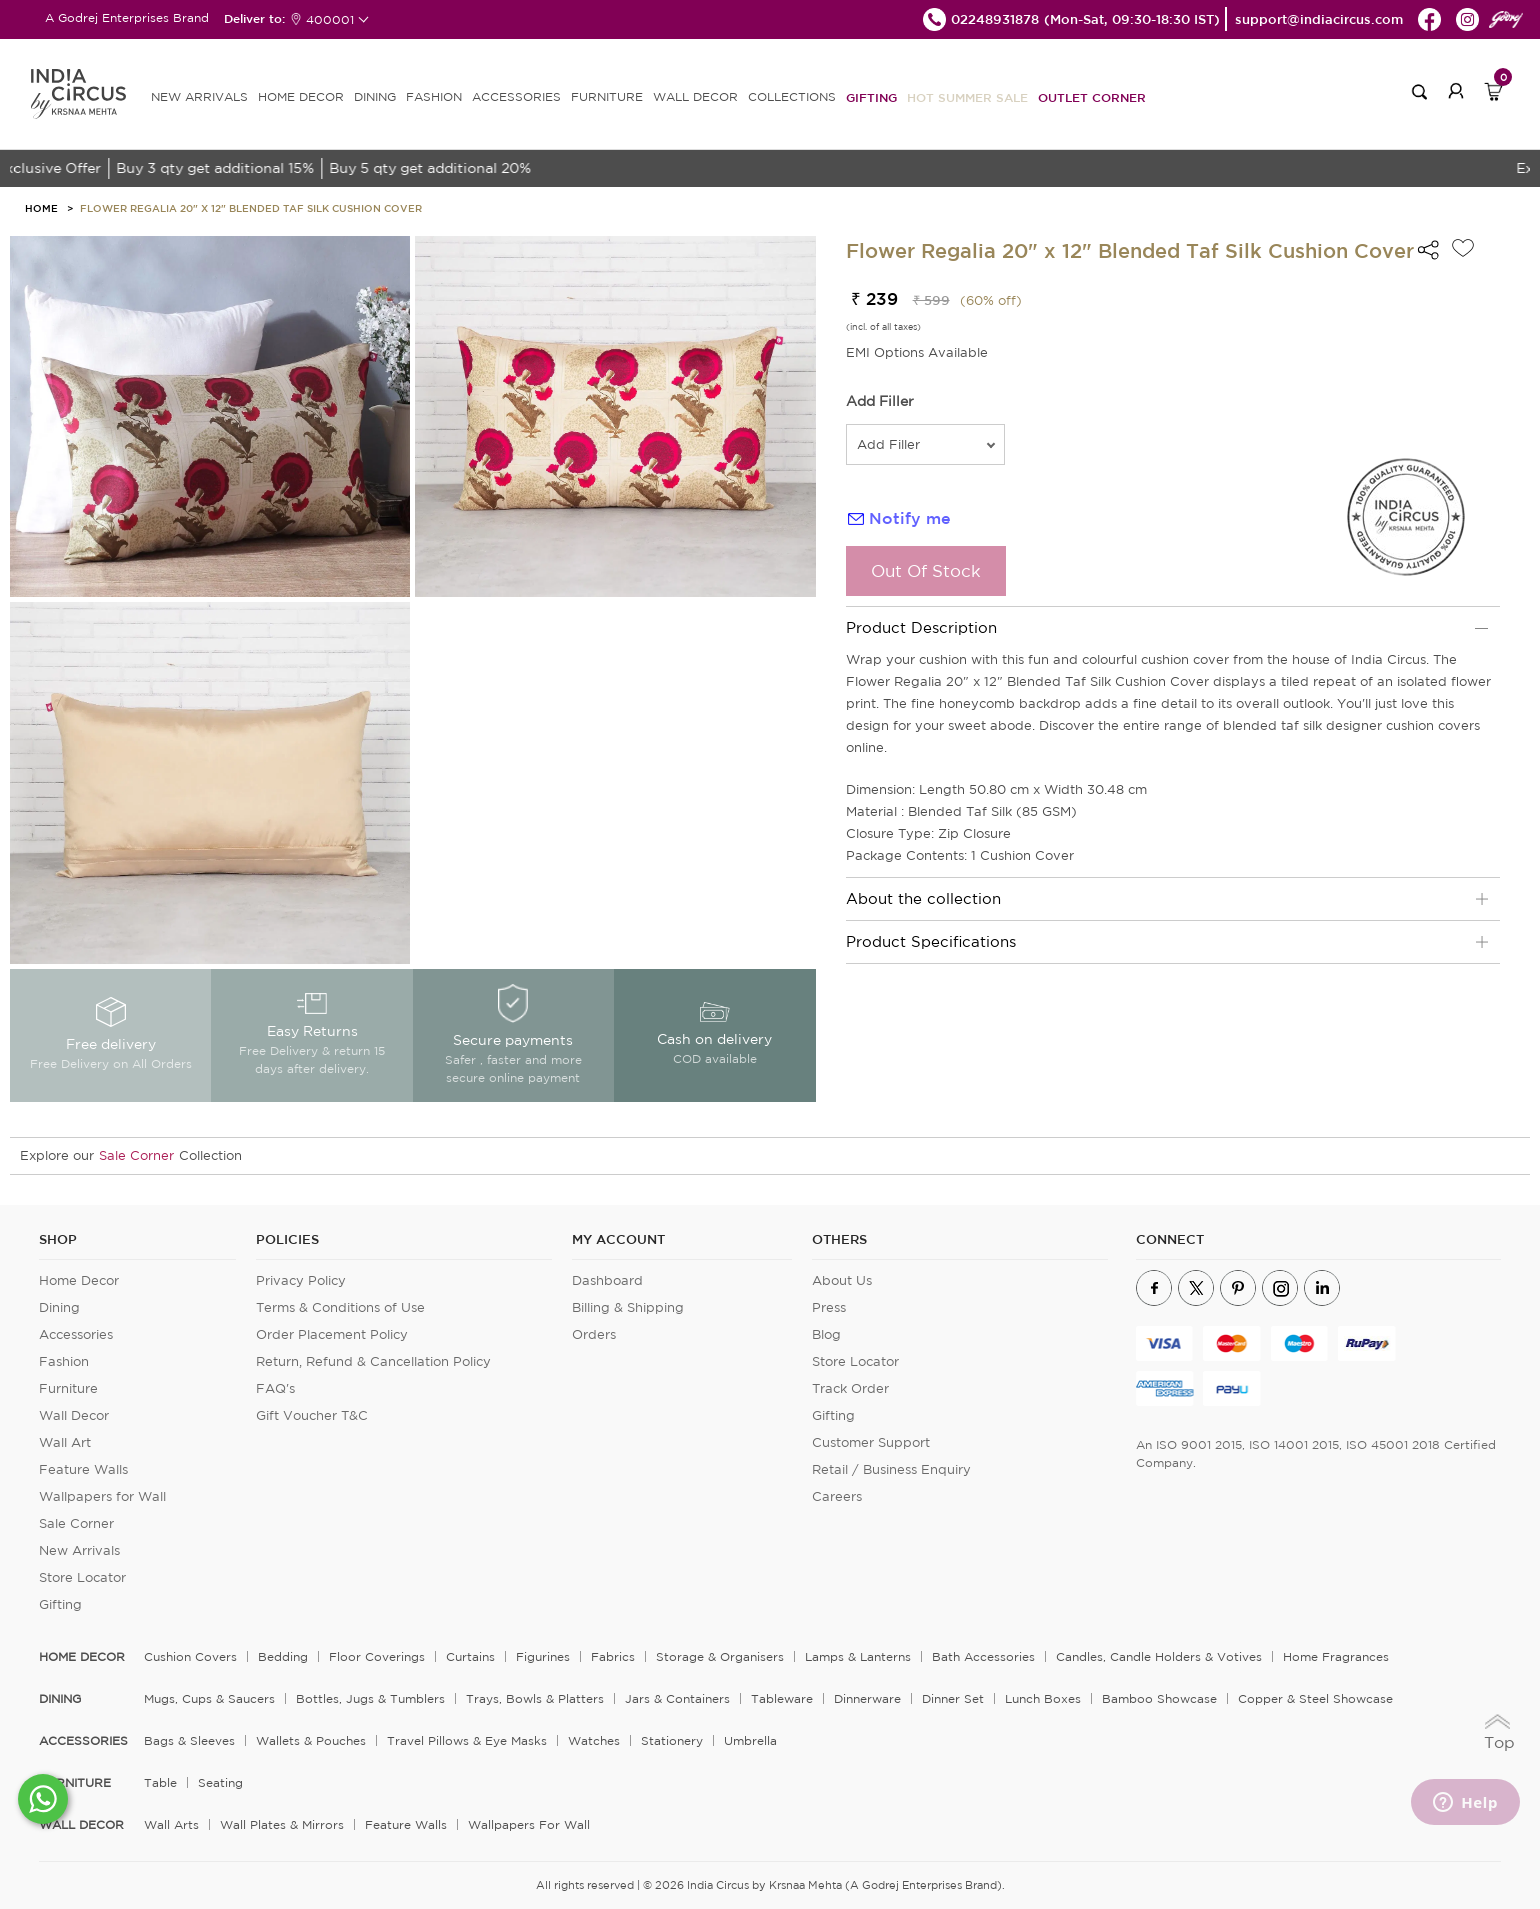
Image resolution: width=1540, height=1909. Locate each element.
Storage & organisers (720, 1656)
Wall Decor (74, 1415)
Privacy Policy (301, 1280)
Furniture (68, 1388)
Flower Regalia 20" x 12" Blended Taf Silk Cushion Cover (251, 208)
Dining (59, 1307)
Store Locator (82, 1577)
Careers (837, 1496)
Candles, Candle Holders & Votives (1159, 1656)
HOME (41, 208)
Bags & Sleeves (189, 1740)
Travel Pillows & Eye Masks (467, 1740)
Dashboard (607, 1280)
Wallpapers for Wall (102, 1496)
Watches (594, 1740)
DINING (375, 96)
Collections (792, 96)
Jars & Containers (677, 1698)
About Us (842, 1280)
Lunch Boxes (1043, 1698)
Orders (594, 1334)
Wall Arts (171, 1824)
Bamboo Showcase (1159, 1698)
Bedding (283, 1656)
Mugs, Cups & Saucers (209, 1698)
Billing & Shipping (628, 1307)
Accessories (76, 1334)
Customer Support (871, 1442)
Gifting (871, 97)
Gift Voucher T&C (312, 1415)
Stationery (672, 1740)
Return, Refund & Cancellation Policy (373, 1361)
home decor (82, 1657)
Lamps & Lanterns (858, 1656)
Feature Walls (83, 1469)
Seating (220, 1782)
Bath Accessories (983, 1656)
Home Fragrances (1336, 1656)
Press (829, 1307)
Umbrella (750, 1740)
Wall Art (65, 1442)
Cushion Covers (190, 1656)
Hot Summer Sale (967, 97)
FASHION (434, 96)
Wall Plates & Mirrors (282, 1824)
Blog (826, 1334)
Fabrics (613, 1656)
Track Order (850, 1388)
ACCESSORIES (516, 96)
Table (160, 1782)
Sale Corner (136, 1155)
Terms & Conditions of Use (340, 1307)
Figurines (543, 1656)
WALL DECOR (695, 96)
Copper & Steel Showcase (1315, 1698)
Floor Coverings (377, 1656)
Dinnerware (867, 1698)
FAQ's (275, 1388)
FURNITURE (607, 96)
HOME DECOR (301, 96)
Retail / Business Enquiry (891, 1469)
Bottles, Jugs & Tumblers (370, 1698)
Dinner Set (953, 1698)
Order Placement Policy (332, 1334)
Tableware (782, 1698)
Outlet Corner (1092, 97)
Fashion (64, 1361)
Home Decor (79, 1280)
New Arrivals (79, 1550)
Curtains (470, 1656)
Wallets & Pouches (311, 1740)
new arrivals (199, 96)
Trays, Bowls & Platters (535, 1698)
